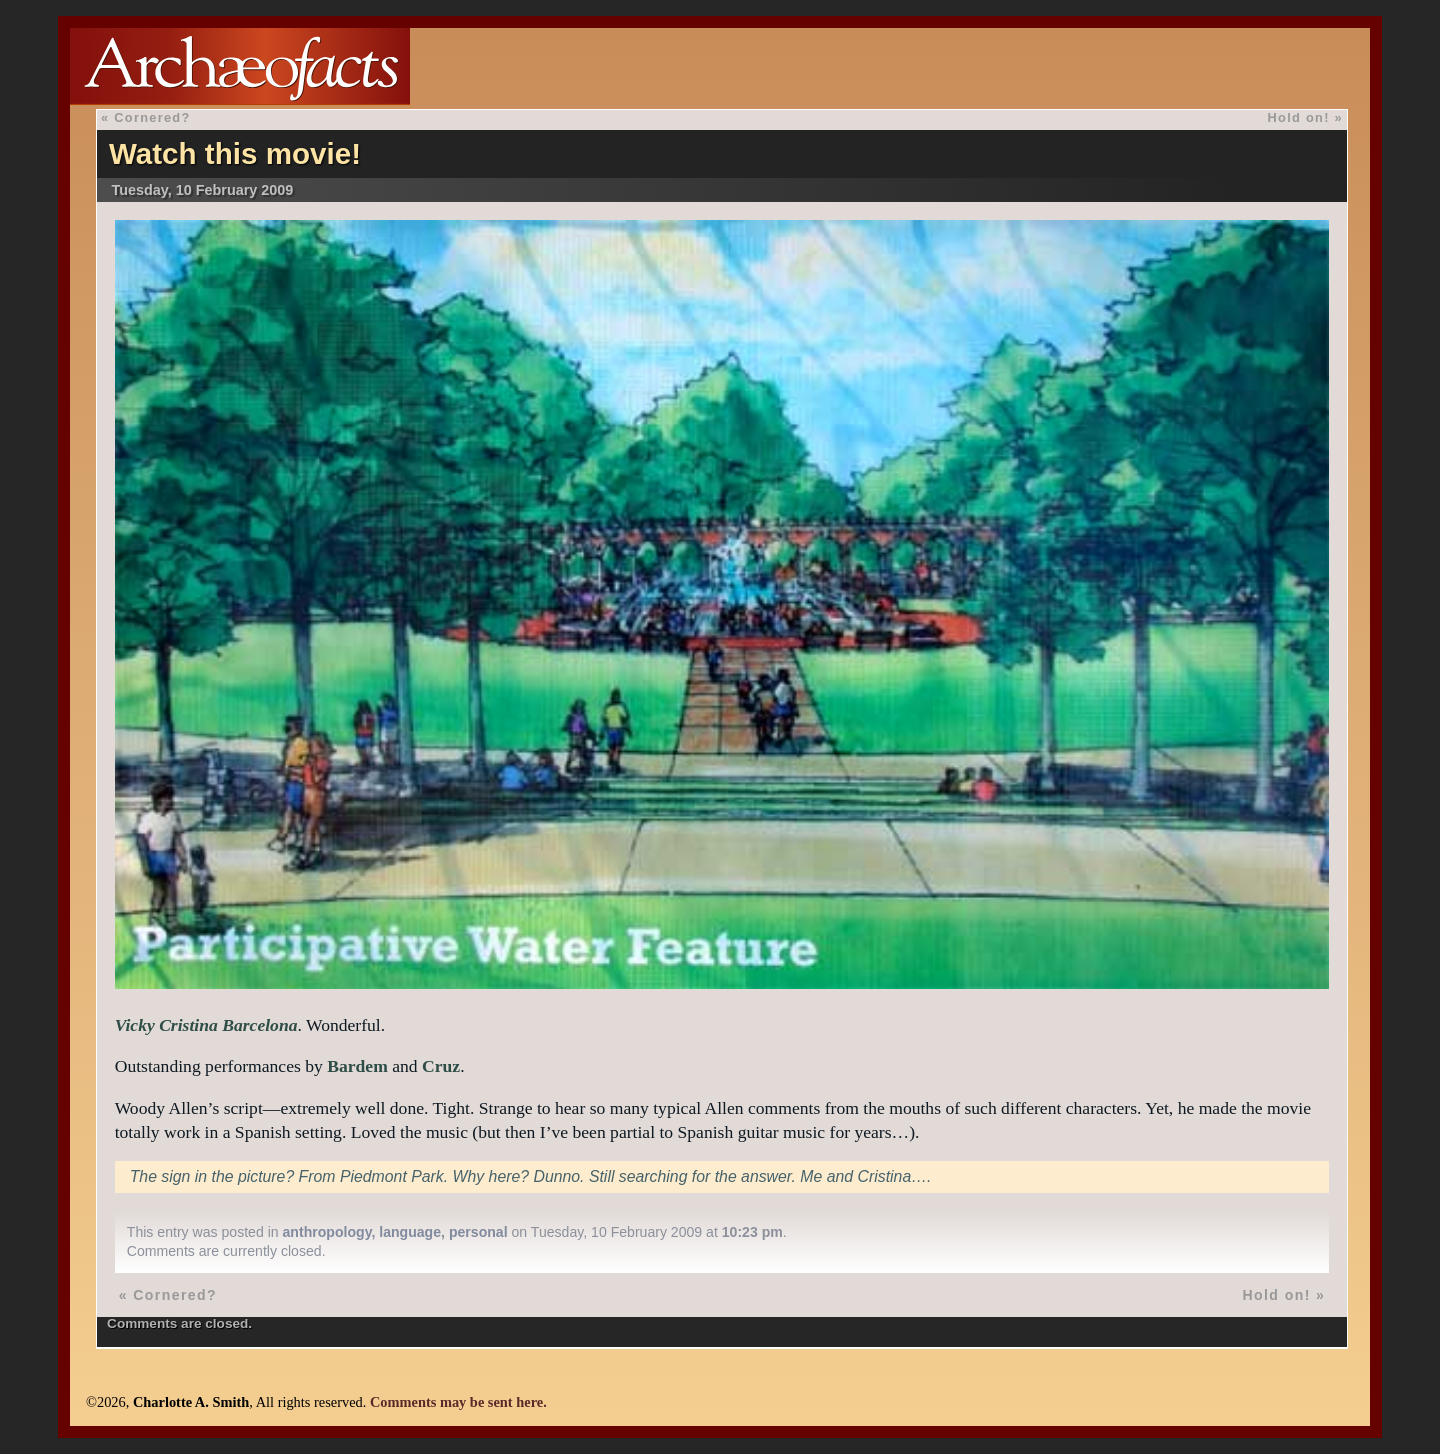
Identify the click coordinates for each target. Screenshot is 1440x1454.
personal (478, 1232)
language (410, 1232)
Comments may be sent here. (458, 1402)
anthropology (327, 1232)
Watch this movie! (235, 153)
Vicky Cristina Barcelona (206, 1025)
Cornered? (152, 117)
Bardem (357, 1066)
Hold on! (1299, 117)
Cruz (441, 1066)
